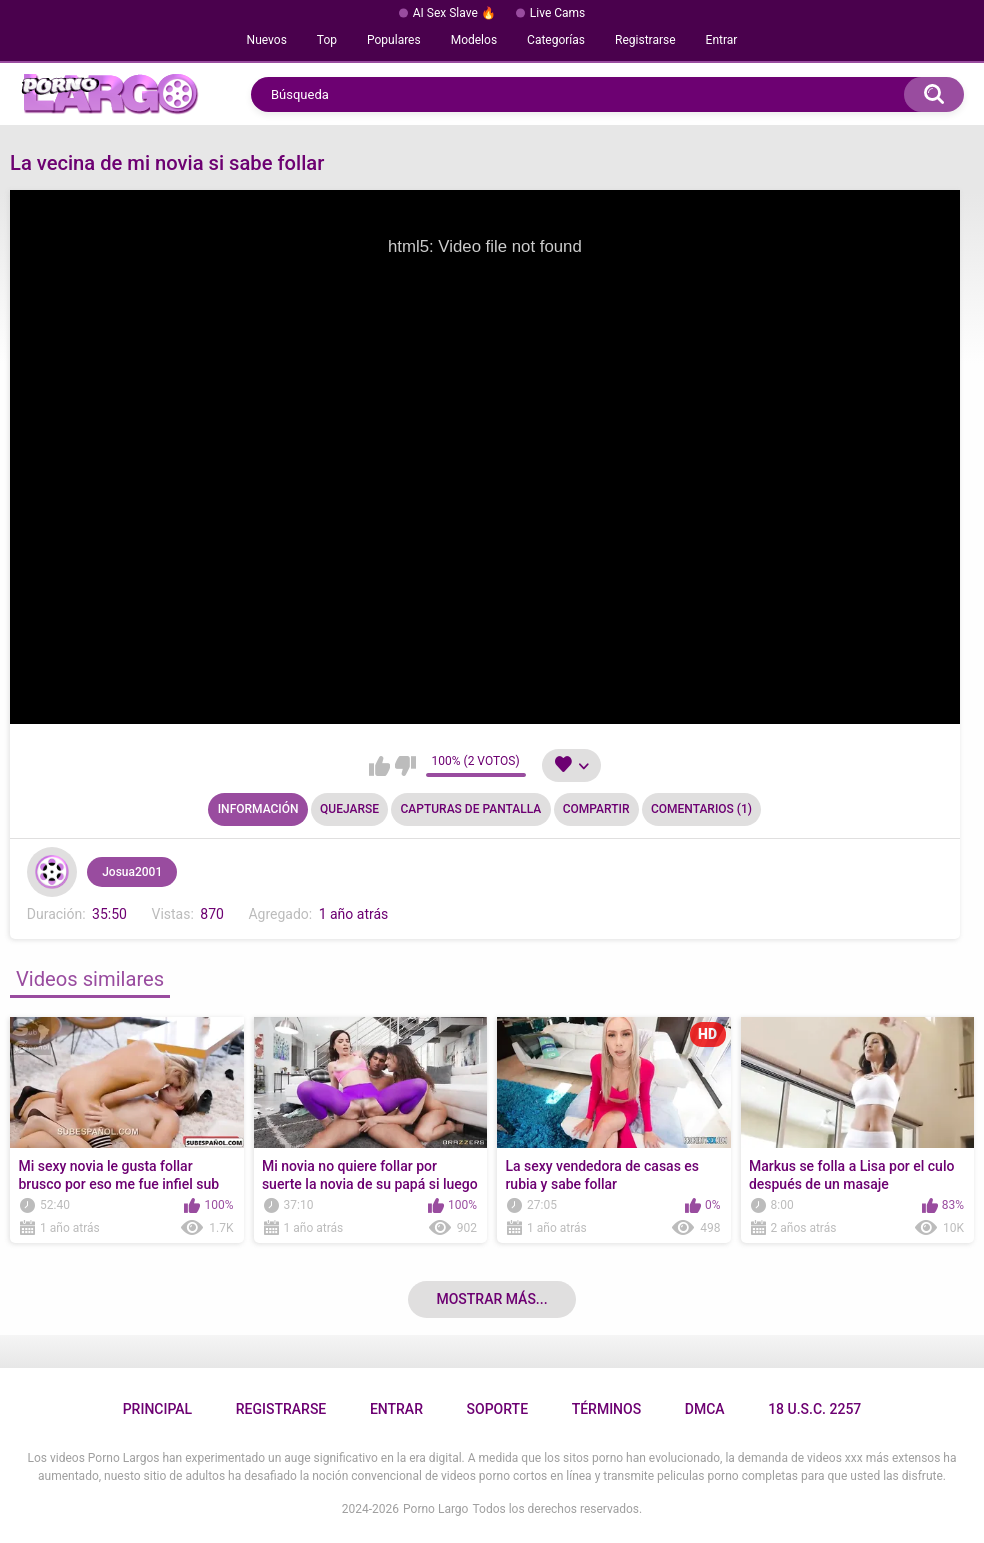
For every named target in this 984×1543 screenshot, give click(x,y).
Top (327, 40)
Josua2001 (132, 872)
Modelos (474, 40)
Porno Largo (435, 1509)
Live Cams (558, 13)
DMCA (705, 1409)
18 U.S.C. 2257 (814, 1409)
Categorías (556, 40)
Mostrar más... (491, 1299)
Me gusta (379, 766)
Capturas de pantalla (470, 809)
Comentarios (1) (701, 809)
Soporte (497, 1409)
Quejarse (349, 809)
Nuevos (267, 40)
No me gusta (405, 766)
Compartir (596, 809)
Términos (607, 1409)
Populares (394, 40)
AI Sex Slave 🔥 (454, 13)
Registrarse (645, 40)
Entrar (722, 40)
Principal (157, 1409)
